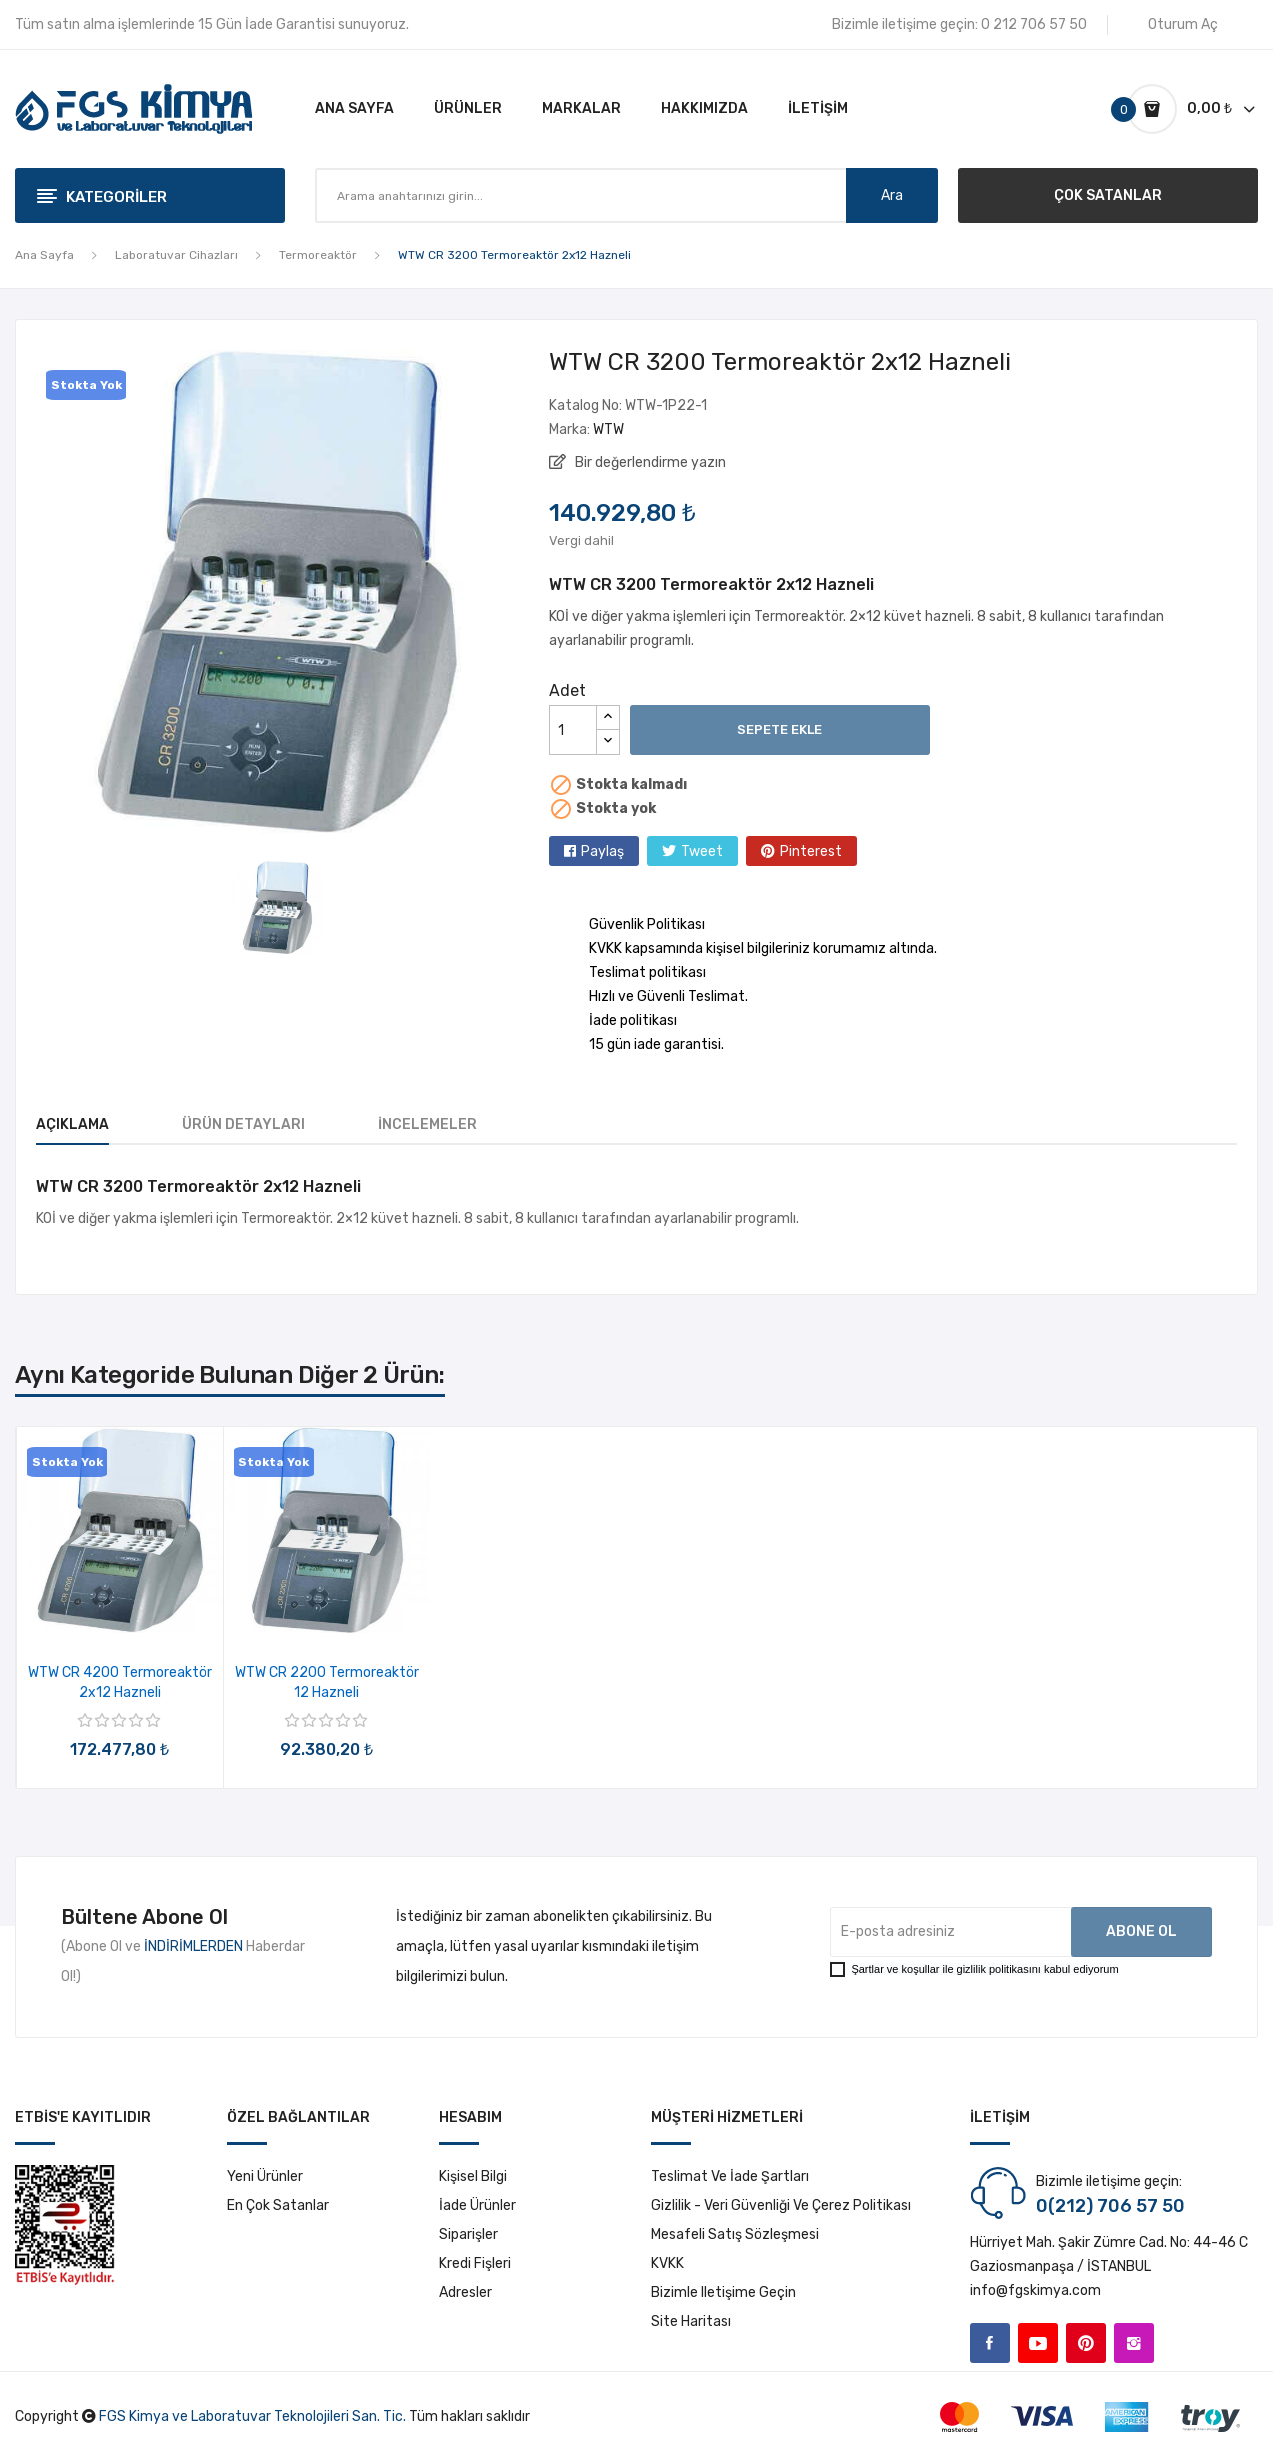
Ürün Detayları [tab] (243, 1124)
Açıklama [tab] (72, 1124)
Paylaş (602, 851)
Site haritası (691, 2321)
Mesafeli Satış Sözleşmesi (735, 2234)
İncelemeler (427, 1124)
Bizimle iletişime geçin (723, 2292)
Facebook (990, 2343)
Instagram (1134, 2343)
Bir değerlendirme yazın (649, 462)
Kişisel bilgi (473, 2176)
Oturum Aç (1183, 24)
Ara (892, 195)
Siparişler (468, 2234)
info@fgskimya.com (1035, 2290)
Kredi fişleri (475, 2263)
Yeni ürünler (265, 2176)
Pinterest (811, 851)
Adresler (465, 2292)
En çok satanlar (278, 2205)
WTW (608, 429)
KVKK (667, 2263)
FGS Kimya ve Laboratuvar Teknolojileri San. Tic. (252, 2416)
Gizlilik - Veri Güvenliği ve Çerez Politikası (781, 2205)
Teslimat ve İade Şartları (730, 2176)
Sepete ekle (779, 729)
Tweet (702, 851)
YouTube (1038, 2343)
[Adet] (573, 730)
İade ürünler (477, 2205)
